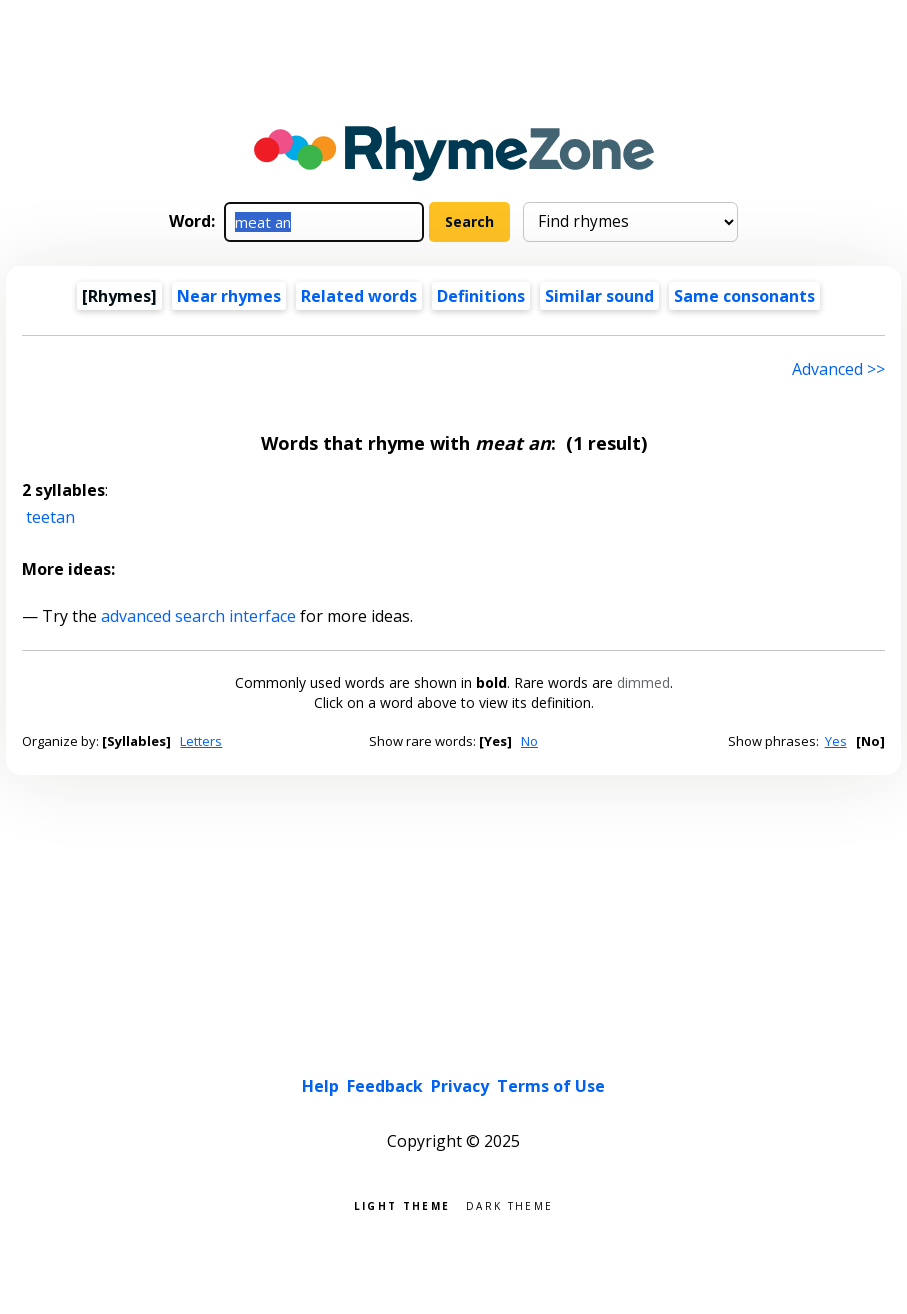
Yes (836, 741)
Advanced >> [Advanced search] (838, 369)
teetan (50, 517)
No (529, 741)
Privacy (460, 1086)
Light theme (402, 1204)
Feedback (385, 1086)
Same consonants (744, 296)
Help (320, 1086)
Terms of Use (551, 1086)
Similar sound (599, 296)
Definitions (481, 296)
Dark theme (509, 1204)
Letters (201, 741)
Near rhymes (229, 296)
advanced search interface (198, 616)
